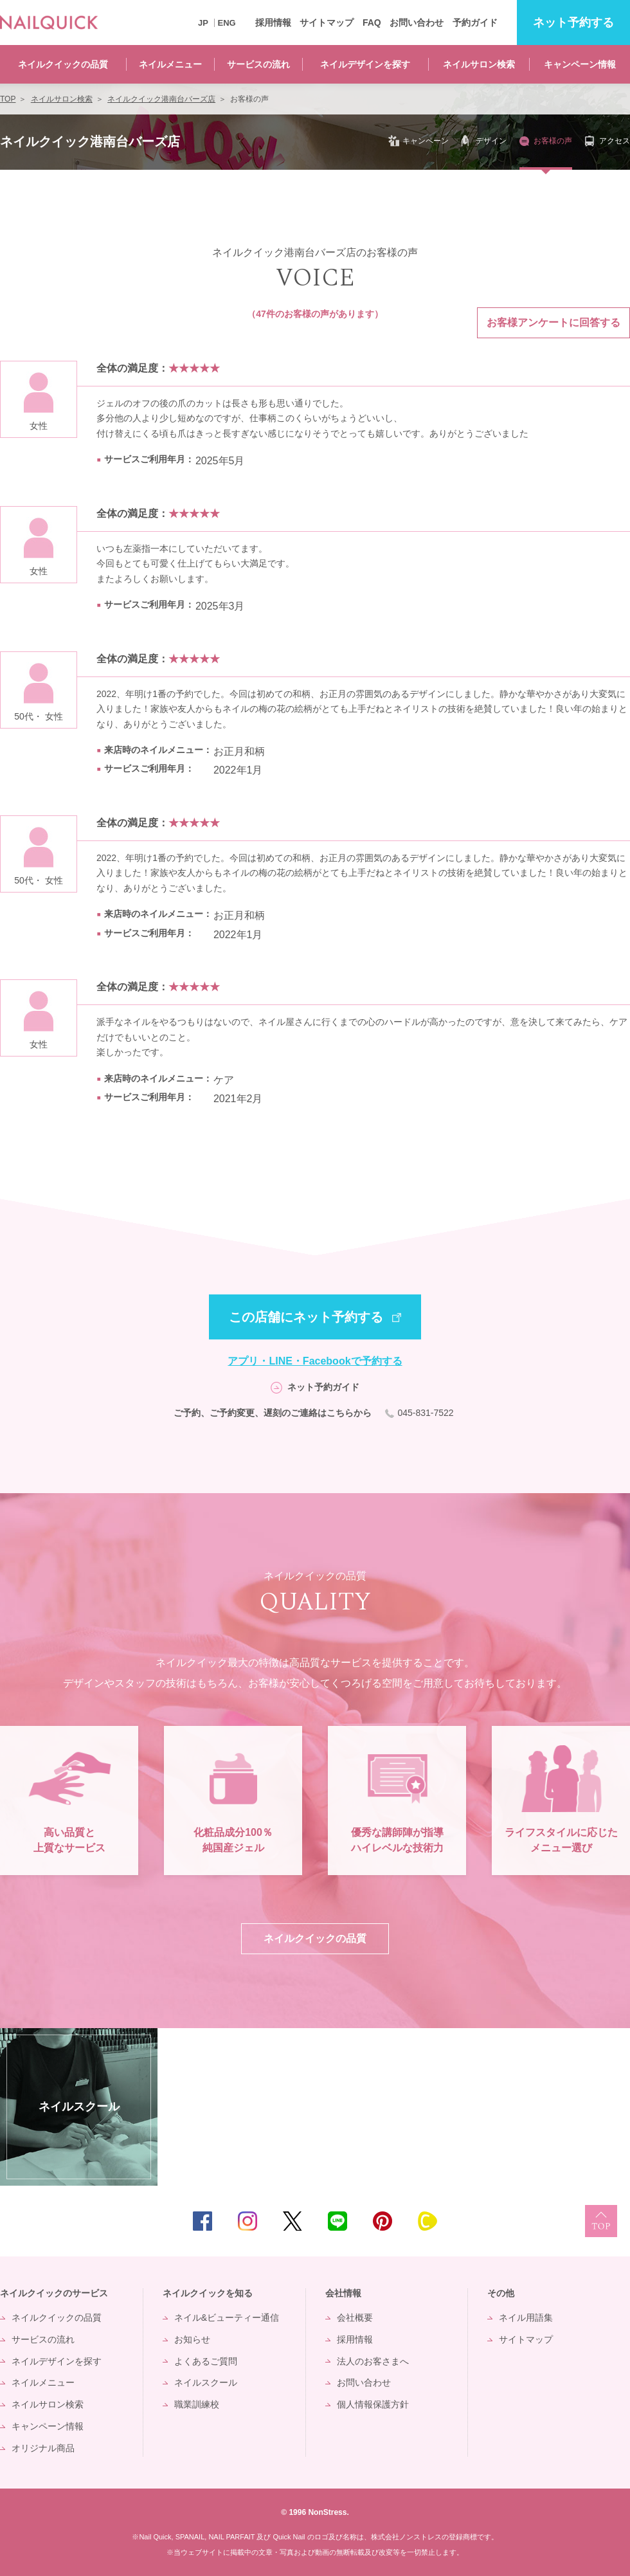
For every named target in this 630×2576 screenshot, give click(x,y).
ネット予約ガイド (323, 1387)
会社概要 (355, 2317)
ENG (227, 23)
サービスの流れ (258, 64)
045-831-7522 (426, 1413)
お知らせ (192, 2339)
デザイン (491, 140)
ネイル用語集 (526, 2317)
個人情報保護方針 (373, 2404)
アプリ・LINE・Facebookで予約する (315, 1361)
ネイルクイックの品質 (63, 64)
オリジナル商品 (43, 2448)
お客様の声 (553, 140)
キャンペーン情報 (580, 64)
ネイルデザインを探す (365, 64)
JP (203, 23)
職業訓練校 (196, 2404)
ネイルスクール (205, 2382)
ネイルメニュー (170, 64)
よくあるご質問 (205, 2361)
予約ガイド (475, 22)
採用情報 (273, 22)
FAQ (372, 22)
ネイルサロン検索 (479, 64)
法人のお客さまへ (373, 2361)
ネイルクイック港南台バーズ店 (90, 141)
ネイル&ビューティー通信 (226, 2317)
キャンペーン (425, 140)
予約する (573, 23)
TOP (601, 2221)
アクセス (614, 140)
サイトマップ (327, 22)
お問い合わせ (417, 22)
